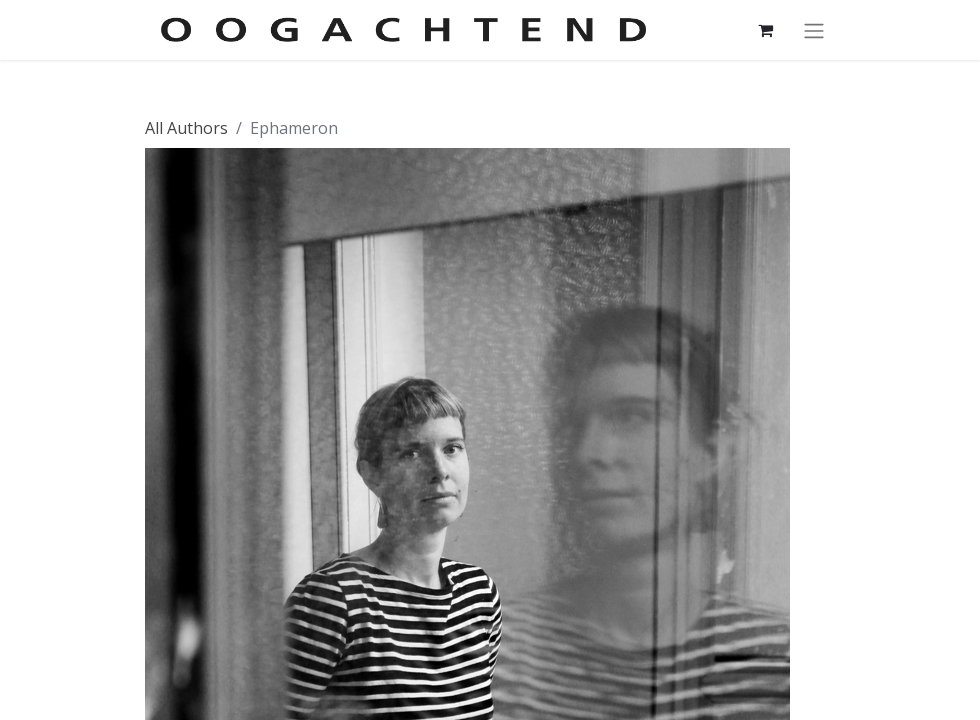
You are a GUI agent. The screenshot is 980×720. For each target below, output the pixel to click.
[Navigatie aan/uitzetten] (814, 30)
